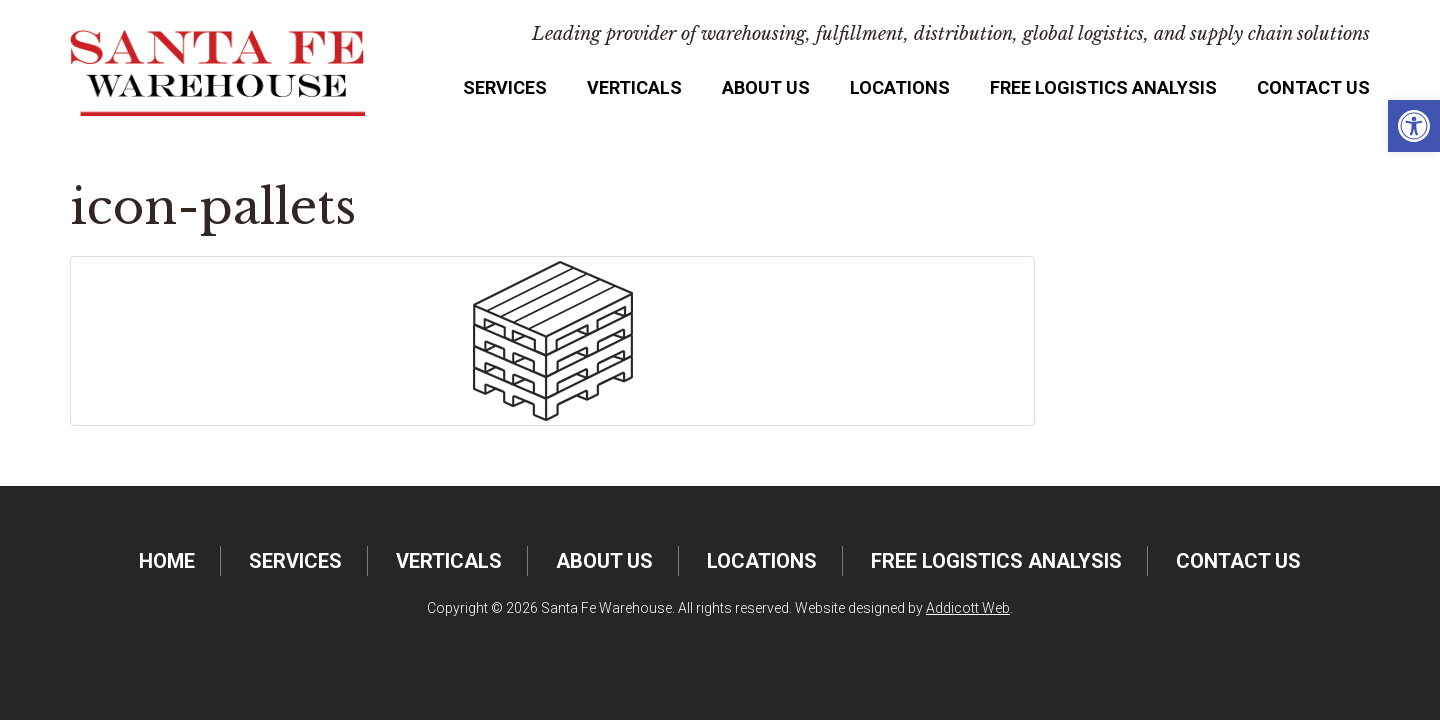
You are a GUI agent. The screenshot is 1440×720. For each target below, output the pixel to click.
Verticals (634, 87)
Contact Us (1313, 87)
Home (167, 561)
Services (505, 87)
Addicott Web (968, 608)
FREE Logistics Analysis (1103, 87)
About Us (766, 87)
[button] (1414, 126)
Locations (900, 87)
